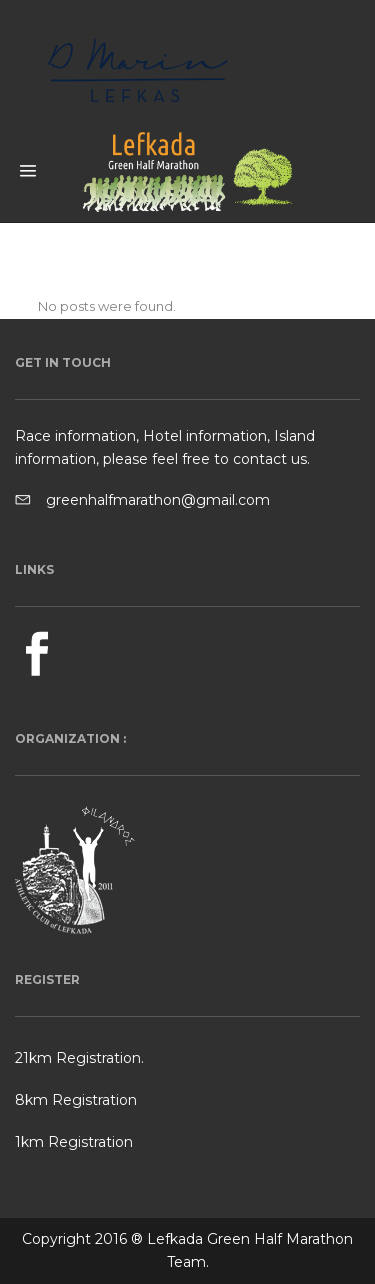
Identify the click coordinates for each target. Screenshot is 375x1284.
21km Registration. (79, 1058)
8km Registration (76, 1100)
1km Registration (74, 1142)
